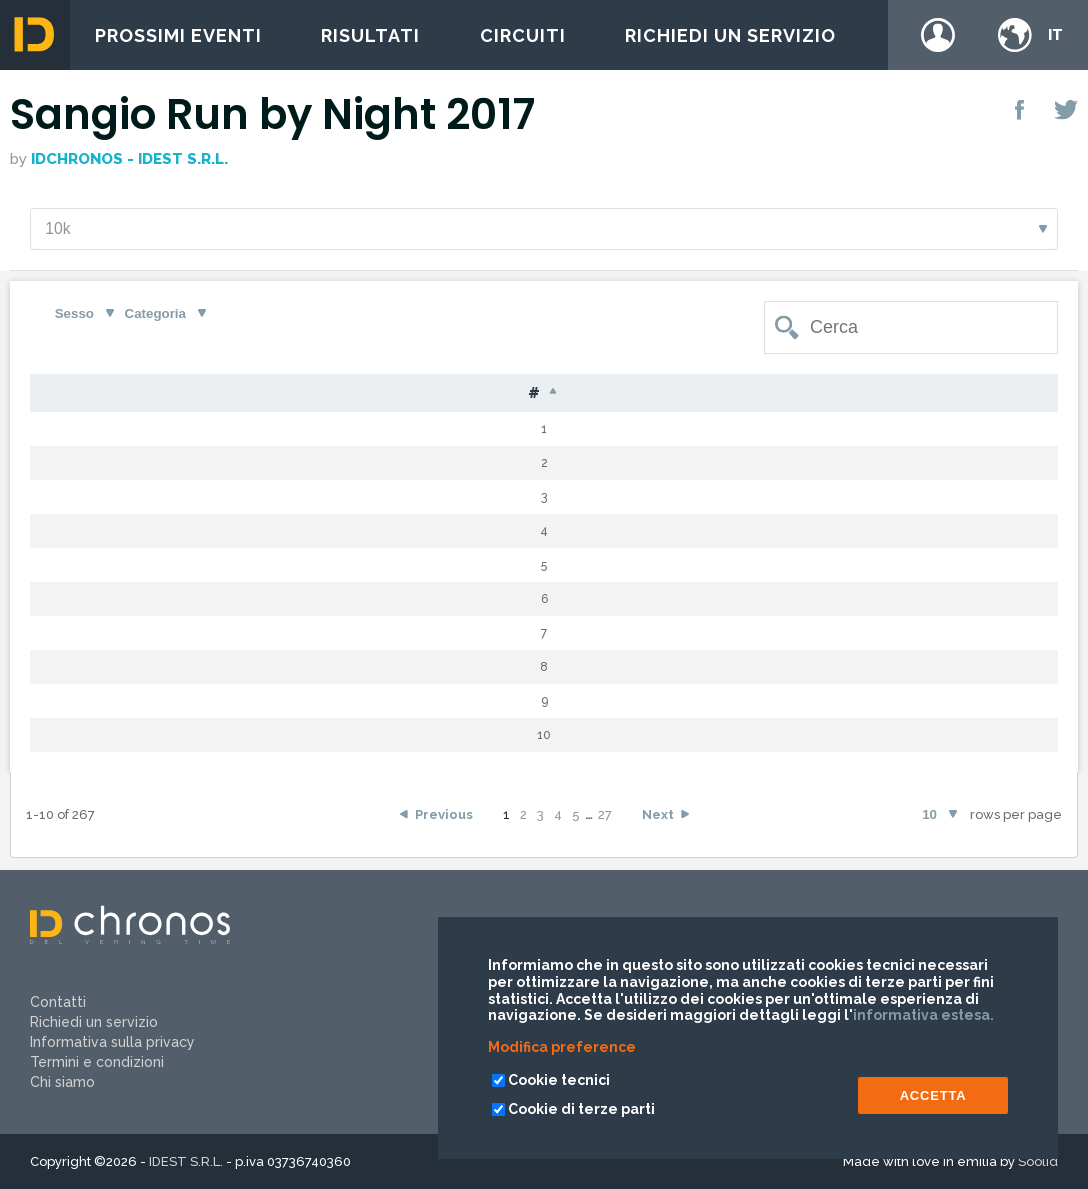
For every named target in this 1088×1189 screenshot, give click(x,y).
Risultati (370, 35)
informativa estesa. (923, 1015)
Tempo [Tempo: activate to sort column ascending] (778, 394)
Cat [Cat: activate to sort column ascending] (599, 394)
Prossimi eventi (178, 35)
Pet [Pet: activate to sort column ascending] (131, 394)
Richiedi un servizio (730, 35)
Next (658, 816)
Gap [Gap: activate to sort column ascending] (681, 394)
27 (605, 816)
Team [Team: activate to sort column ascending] (945, 394)
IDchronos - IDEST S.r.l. (129, 159)
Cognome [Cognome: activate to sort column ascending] (236, 394)
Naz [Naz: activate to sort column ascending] (460, 394)
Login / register (938, 35)
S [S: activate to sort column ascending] (530, 394)
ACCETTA (933, 1095)
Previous (444, 816)
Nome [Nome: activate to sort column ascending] (361, 394)
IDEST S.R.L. (186, 1161)
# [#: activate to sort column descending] (60, 395)
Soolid (1038, 1161)
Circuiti (523, 35)
